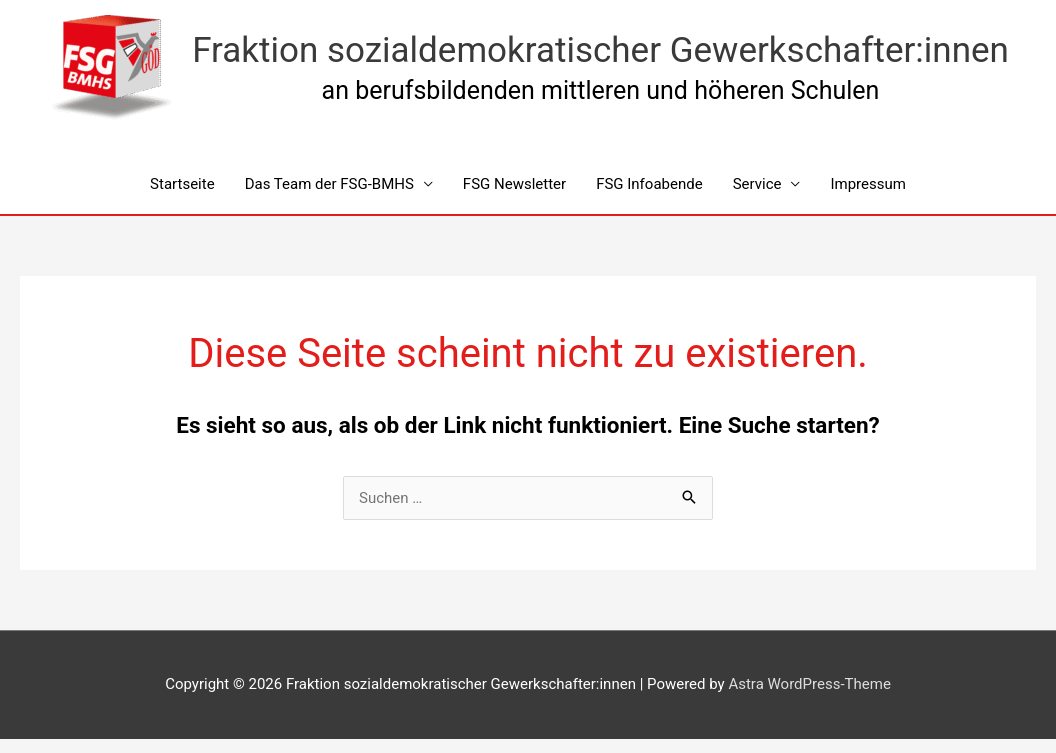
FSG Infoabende (649, 184)
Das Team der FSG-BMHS (329, 184)
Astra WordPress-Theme (809, 684)
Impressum (867, 184)
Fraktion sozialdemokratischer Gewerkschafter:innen (600, 50)
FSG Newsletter (514, 184)
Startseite (182, 184)
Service (757, 184)
